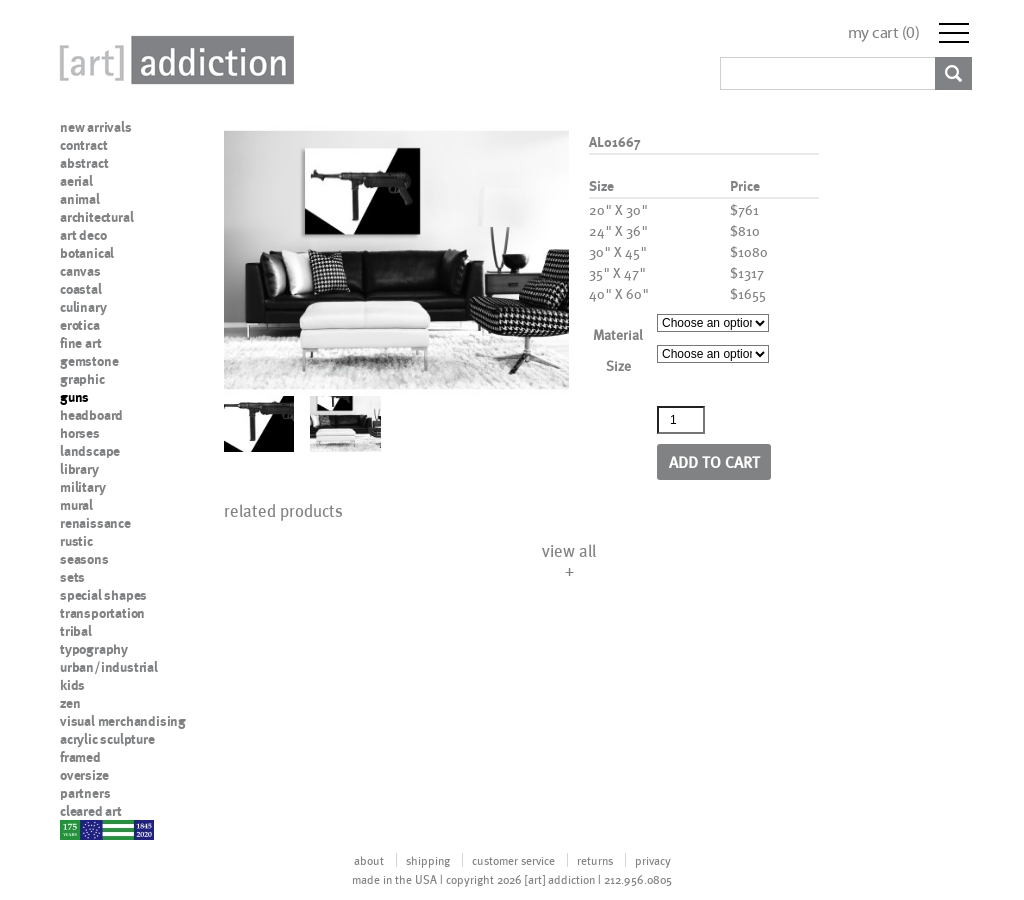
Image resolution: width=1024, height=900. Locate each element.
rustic (76, 541)
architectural (96, 217)
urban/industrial (109, 667)
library (79, 469)
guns (74, 397)
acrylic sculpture (107, 739)
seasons (84, 559)
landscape (90, 451)
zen (70, 703)
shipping (428, 860)
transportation (102, 613)
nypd (75, 829)
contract (83, 145)
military (82, 487)
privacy (653, 860)
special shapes (103, 595)
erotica (80, 325)
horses (80, 433)
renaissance (95, 523)
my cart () (884, 32)
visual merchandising (123, 721)
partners (85, 793)
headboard (91, 415)
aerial (76, 181)
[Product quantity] (681, 420)
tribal (76, 631)
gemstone (89, 361)
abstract (84, 163)
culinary (83, 307)
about (369, 860)
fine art (80, 343)
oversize (84, 775)
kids (72, 685)
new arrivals (96, 127)
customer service (513, 860)
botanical (87, 253)
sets (72, 577)
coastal (81, 289)
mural (76, 505)
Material (618, 334)
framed (80, 757)
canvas (80, 271)
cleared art (91, 811)
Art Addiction (173, 60)
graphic (82, 379)
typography (94, 649)
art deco (83, 235)
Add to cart (714, 461)
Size (618, 365)
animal (80, 199)
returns (595, 860)
